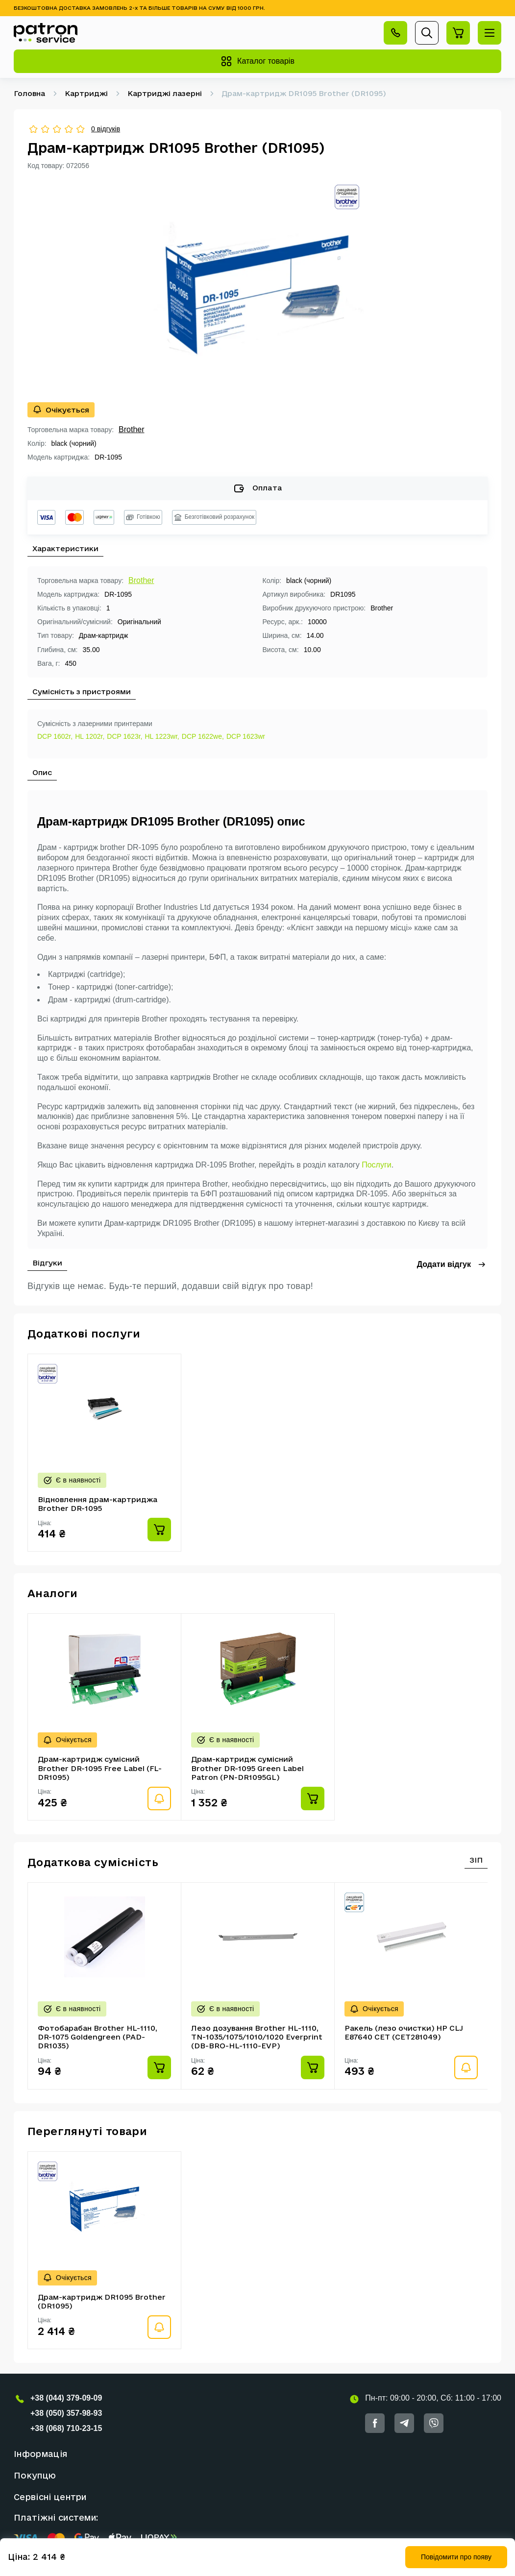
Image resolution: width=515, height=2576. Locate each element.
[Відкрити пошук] (427, 33)
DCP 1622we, (203, 736)
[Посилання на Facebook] (375, 2423)
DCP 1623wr (245, 736)
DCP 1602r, (55, 736)
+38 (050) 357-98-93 (66, 2413)
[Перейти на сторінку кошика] (458, 33)
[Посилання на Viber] (433, 2423)
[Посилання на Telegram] (404, 2423)
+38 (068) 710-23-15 (66, 2428)
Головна (29, 93)
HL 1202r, (89, 736)
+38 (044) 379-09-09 (66, 2398)
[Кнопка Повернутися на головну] (45, 33)
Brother (131, 429)
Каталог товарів (257, 61)
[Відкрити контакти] (395, 33)
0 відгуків (105, 129)
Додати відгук (452, 1264)
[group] (257, 286)
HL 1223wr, (162, 736)
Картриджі (86, 93)
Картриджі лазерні (164, 93)
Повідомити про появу (456, 2557)
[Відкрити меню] (489, 33)
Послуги (377, 1165)
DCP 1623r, (124, 736)
